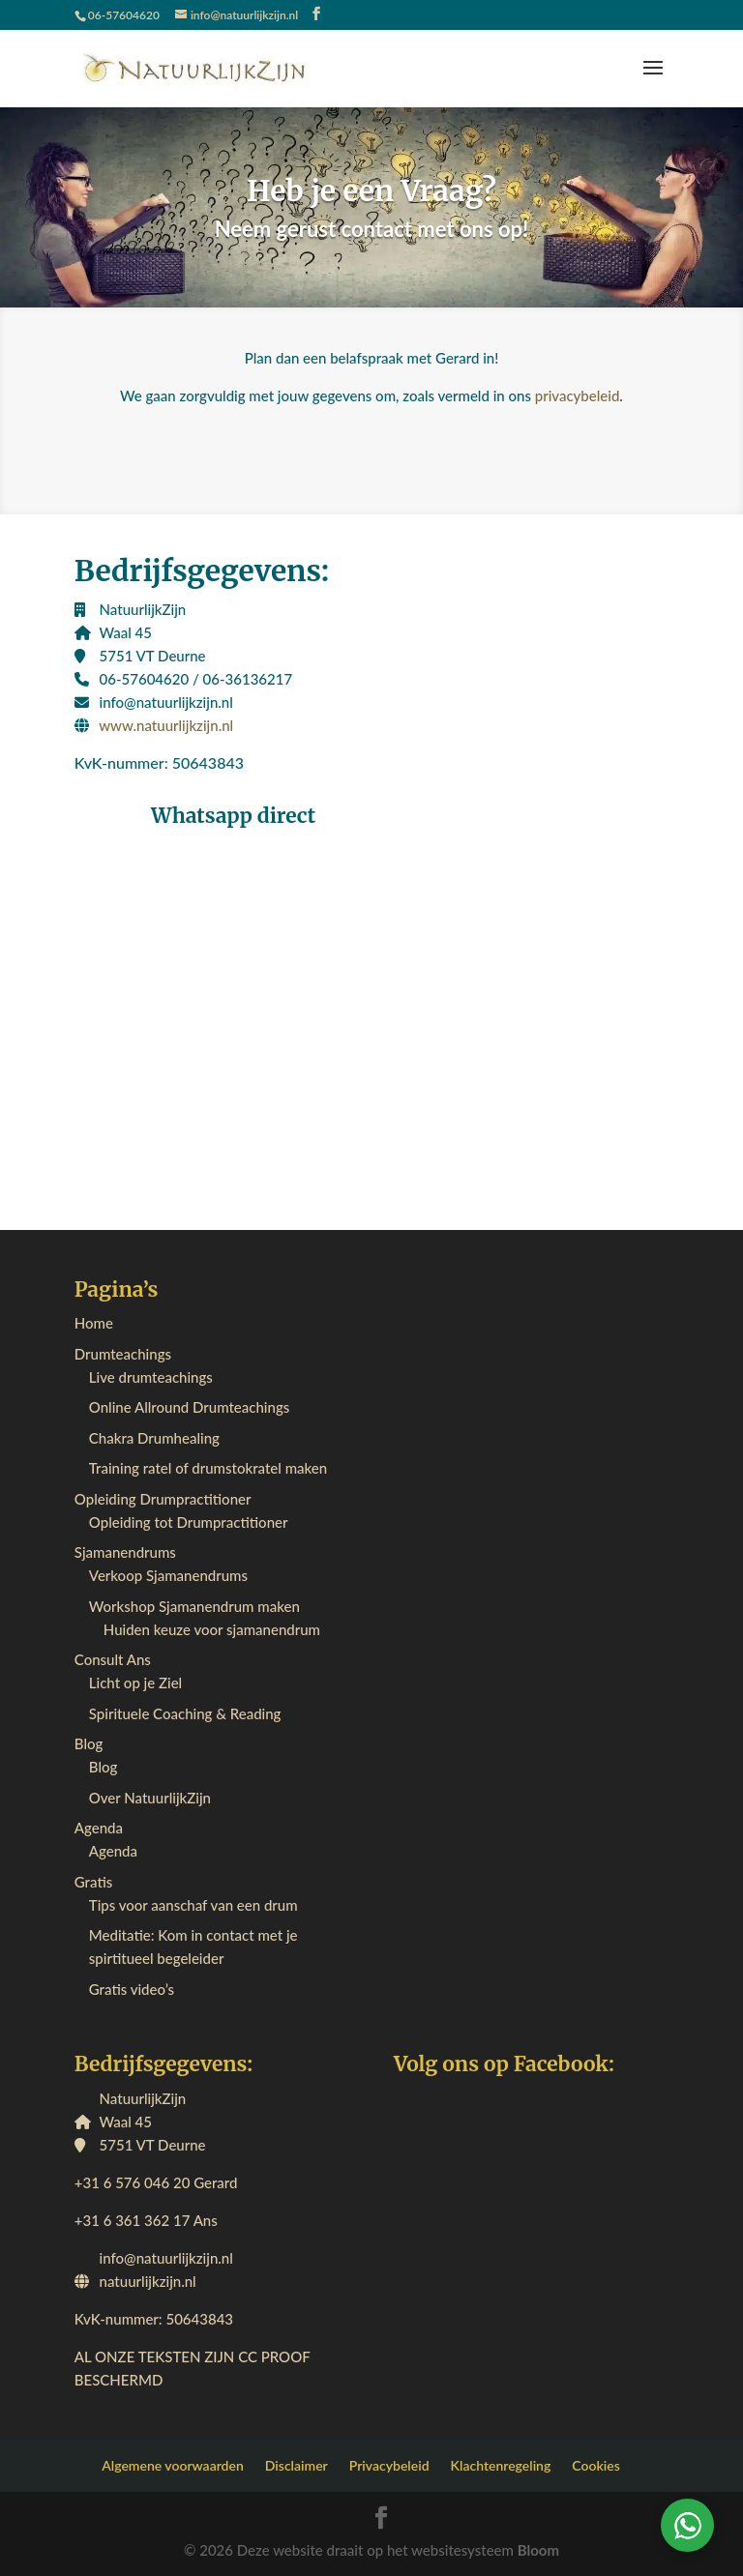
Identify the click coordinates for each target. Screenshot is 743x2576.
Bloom (538, 2550)
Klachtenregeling (501, 2465)
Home (93, 1323)
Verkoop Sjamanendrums (168, 1575)
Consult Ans (112, 1659)
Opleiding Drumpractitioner (163, 1499)
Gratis (93, 1881)
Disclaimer (296, 2465)
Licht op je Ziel (135, 1682)
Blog (89, 1743)
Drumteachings (122, 1353)
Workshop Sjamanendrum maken (194, 1606)
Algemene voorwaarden (173, 2465)
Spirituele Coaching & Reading (185, 1713)
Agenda (98, 1827)
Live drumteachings (151, 1377)
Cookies (595, 2465)
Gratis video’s (131, 1989)
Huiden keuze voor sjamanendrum (212, 1629)
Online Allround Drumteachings (189, 1407)
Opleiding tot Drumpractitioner (188, 1522)
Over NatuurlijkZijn (150, 1797)
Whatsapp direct (233, 816)
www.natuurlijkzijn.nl (166, 725)
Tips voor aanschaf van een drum (193, 1905)
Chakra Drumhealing (154, 1438)
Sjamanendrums (125, 1552)
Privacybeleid (389, 2465)
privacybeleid (577, 395)
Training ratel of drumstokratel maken (208, 1468)
